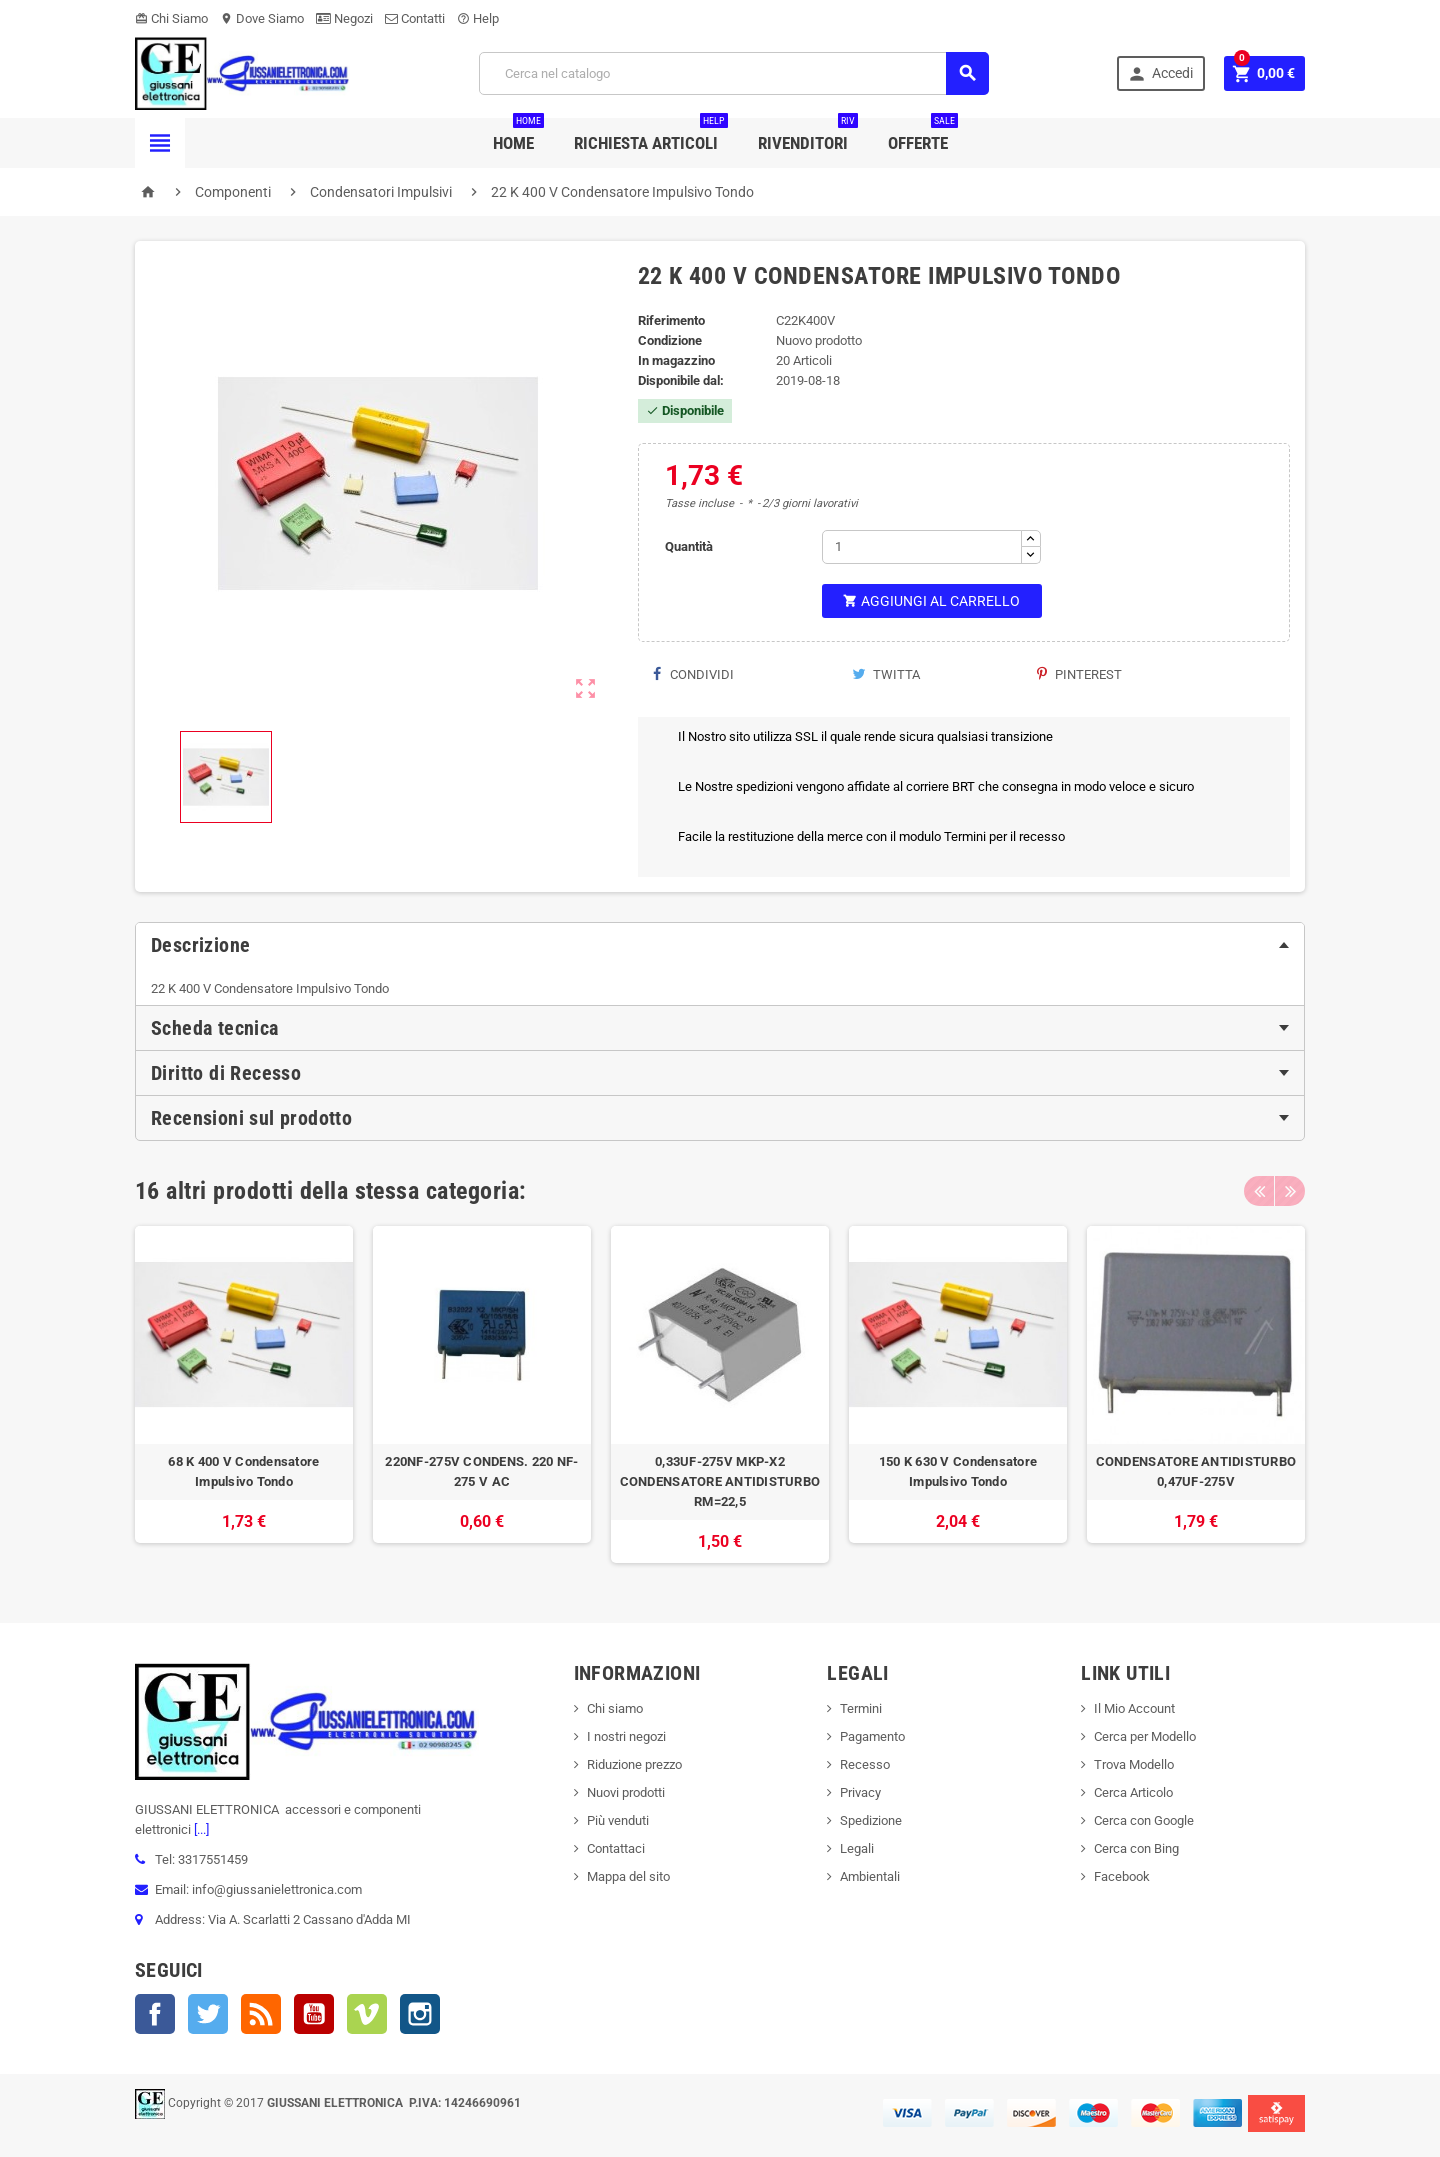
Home (518, 135)
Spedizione (871, 1820)
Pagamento (872, 1736)
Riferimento (671, 320)
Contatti (415, 18)
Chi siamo (615, 1708)
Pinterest (1079, 674)
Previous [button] (1259, 1191)
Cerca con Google (1144, 1820)
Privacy (860, 1792)
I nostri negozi (626, 1736)
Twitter (208, 2014)
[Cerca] (734, 73)
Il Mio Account (1134, 1708)
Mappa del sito (628, 1876)
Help (478, 18)
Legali (857, 1848)
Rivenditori (808, 135)
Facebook (155, 2014)
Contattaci (616, 1848)
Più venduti (618, 1820)
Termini (861, 1708)
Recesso (865, 1764)
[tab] (720, 945)
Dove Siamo (262, 18)
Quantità (689, 546)
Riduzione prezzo (634, 1764)
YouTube (314, 2014)
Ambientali (870, 1876)
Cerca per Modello (1145, 1736)
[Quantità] (922, 547)
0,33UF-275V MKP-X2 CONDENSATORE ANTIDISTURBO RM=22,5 (720, 1481)
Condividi (693, 674)
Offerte (923, 135)
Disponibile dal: (681, 380)
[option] (244, 1394)
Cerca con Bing (1136, 1848)
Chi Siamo (171, 18)
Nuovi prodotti (626, 1792)
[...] (200, 1829)
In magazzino (676, 360)
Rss (261, 2014)
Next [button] (1290, 1191)
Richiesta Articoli (651, 135)
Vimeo (367, 2014)
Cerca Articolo (1133, 1792)
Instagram (420, 2014)
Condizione (670, 340)
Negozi (344, 18)
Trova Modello (1134, 1764)
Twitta (886, 674)
